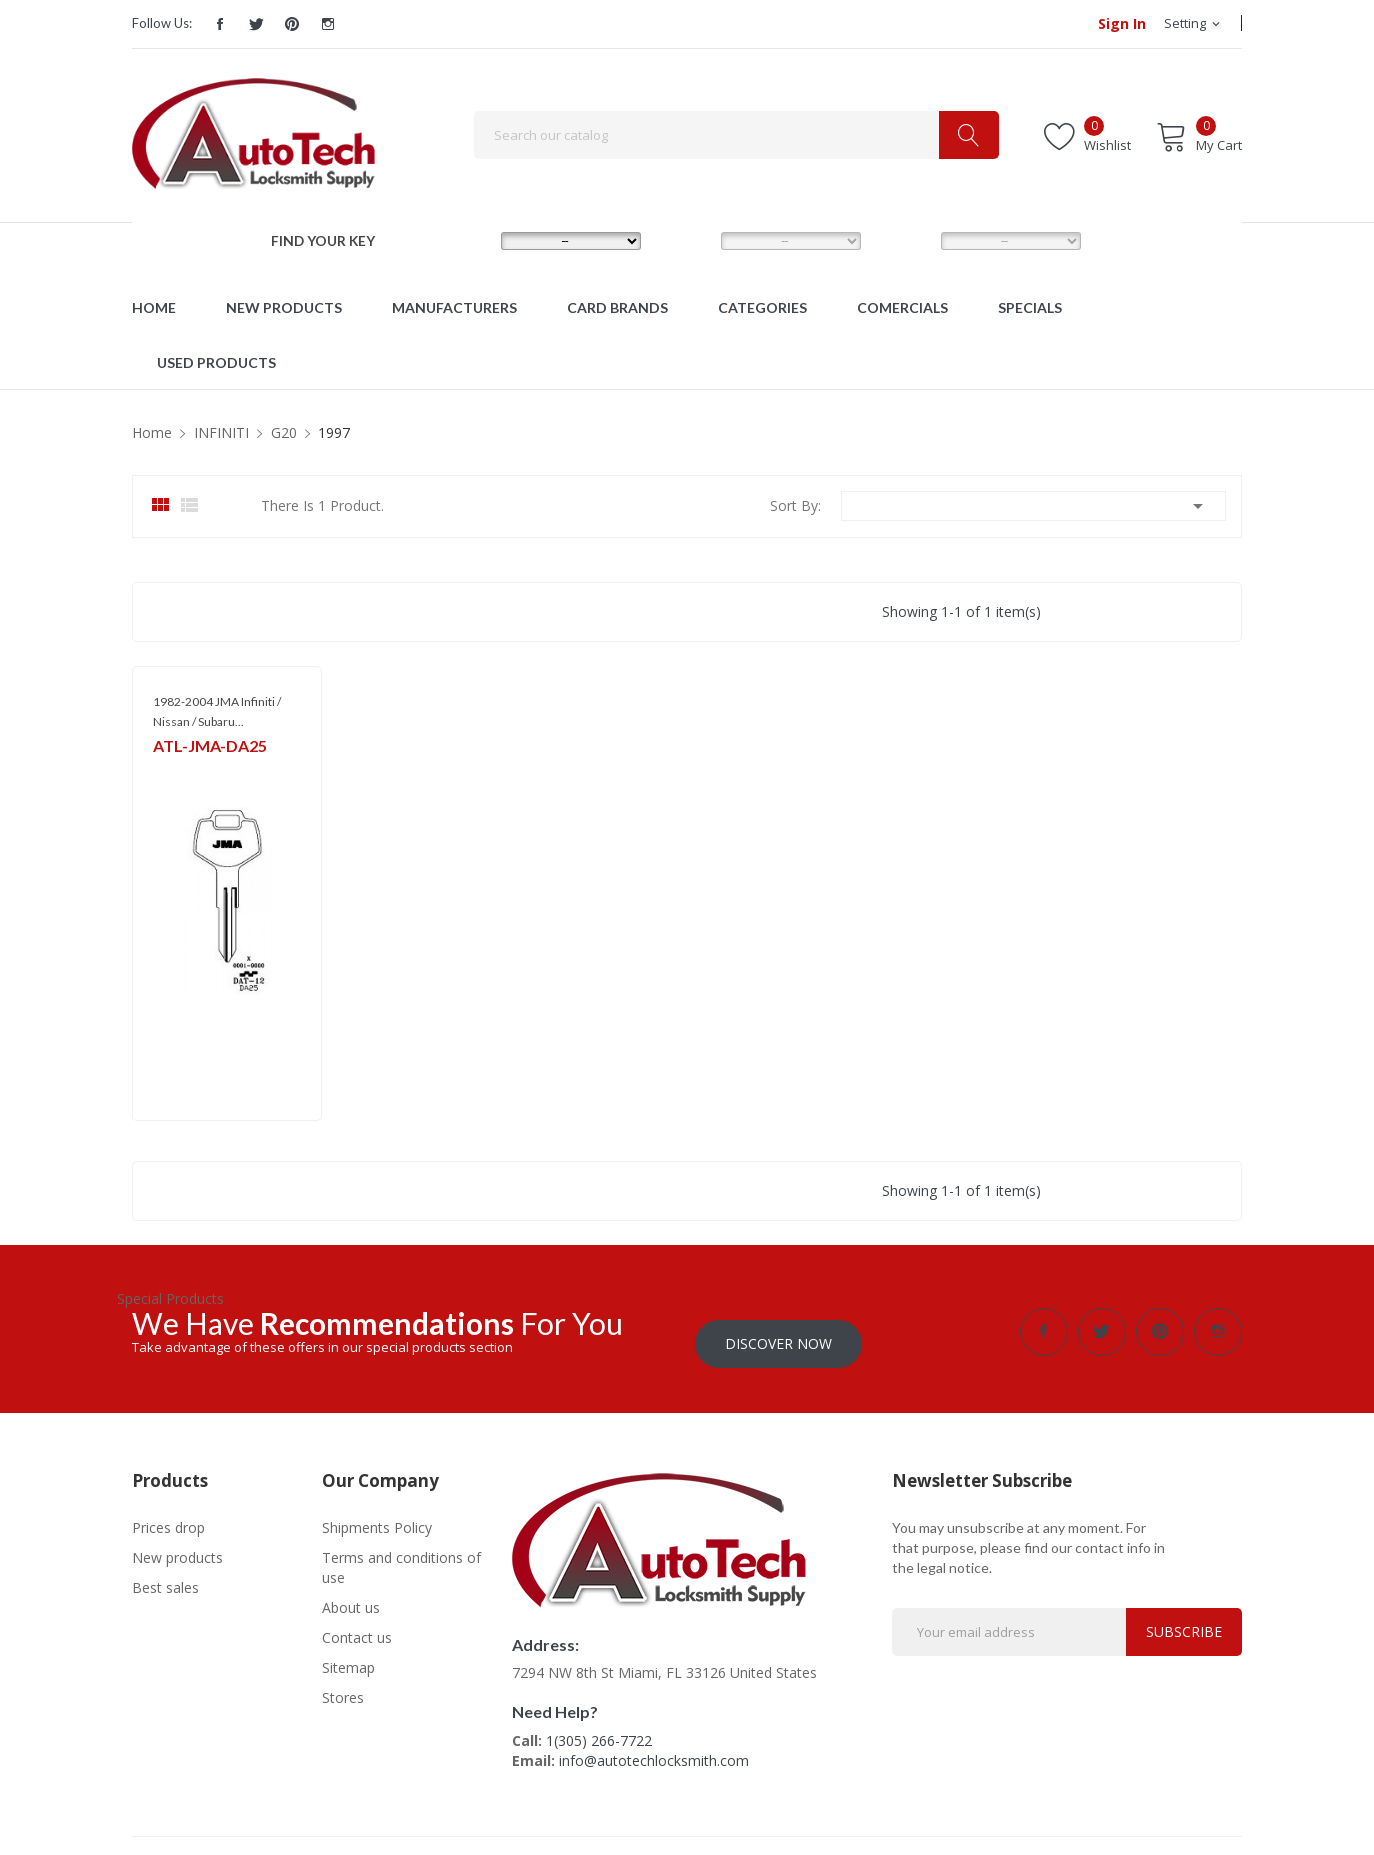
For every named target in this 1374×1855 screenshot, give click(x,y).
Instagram (328, 24)
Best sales (165, 1575)
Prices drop (168, 1515)
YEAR (903, 240)
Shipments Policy (377, 1515)
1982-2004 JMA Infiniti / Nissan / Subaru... (217, 711)
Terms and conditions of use (401, 1555)
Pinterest (292, 24)
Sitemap (348, 1655)
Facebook (220, 24)
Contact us (357, 1625)
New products (177, 1545)
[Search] (736, 135)
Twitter (256, 24)
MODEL (691, 240)
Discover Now (778, 1331)
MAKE (466, 240)
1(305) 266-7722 (599, 1728)
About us (351, 1595)
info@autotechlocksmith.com (654, 1748)
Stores (343, 1685)
